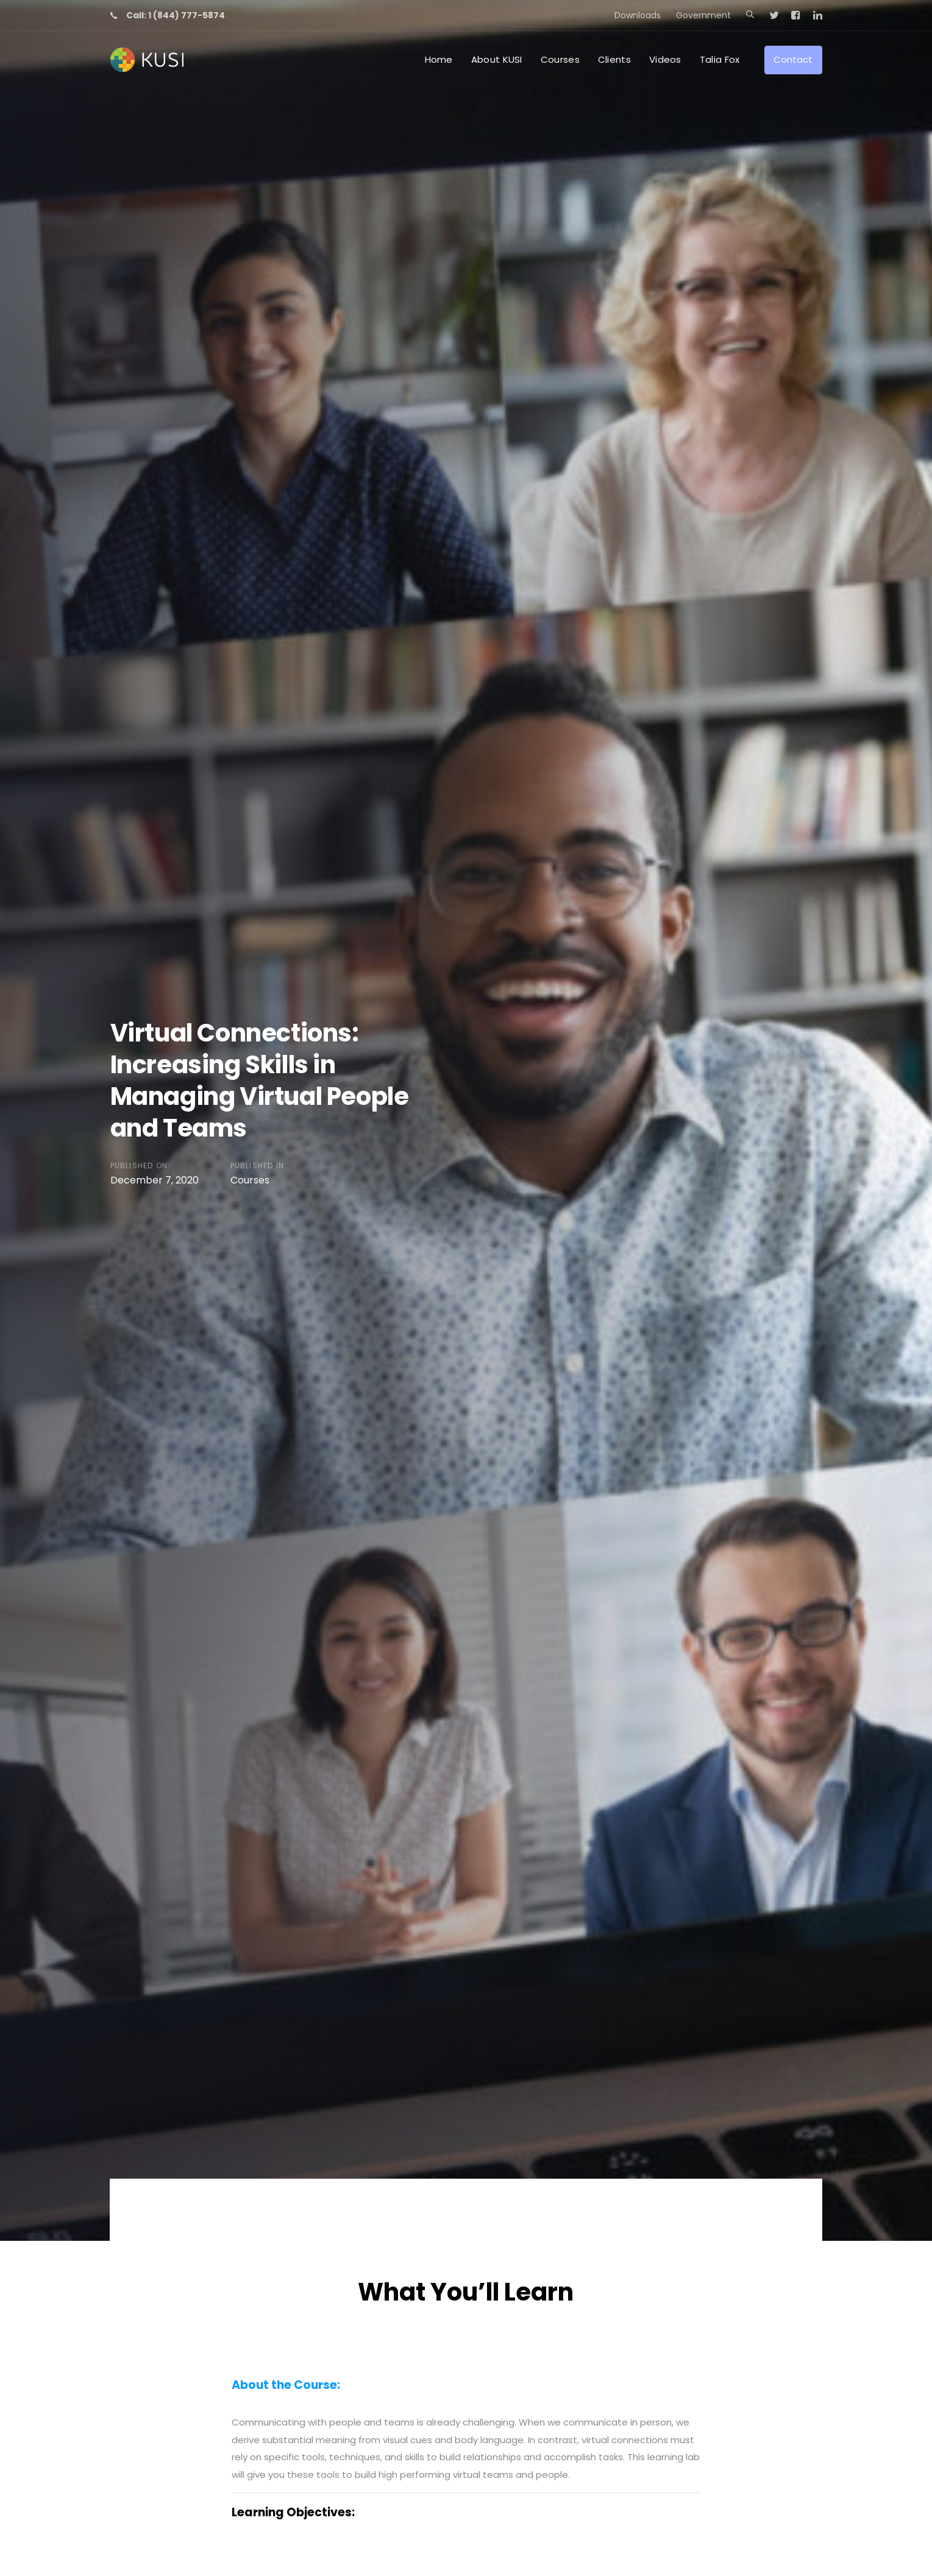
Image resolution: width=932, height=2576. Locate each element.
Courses (249, 1180)
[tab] (466, 2385)
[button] (750, 15)
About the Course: (286, 2385)
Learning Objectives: (293, 2512)
